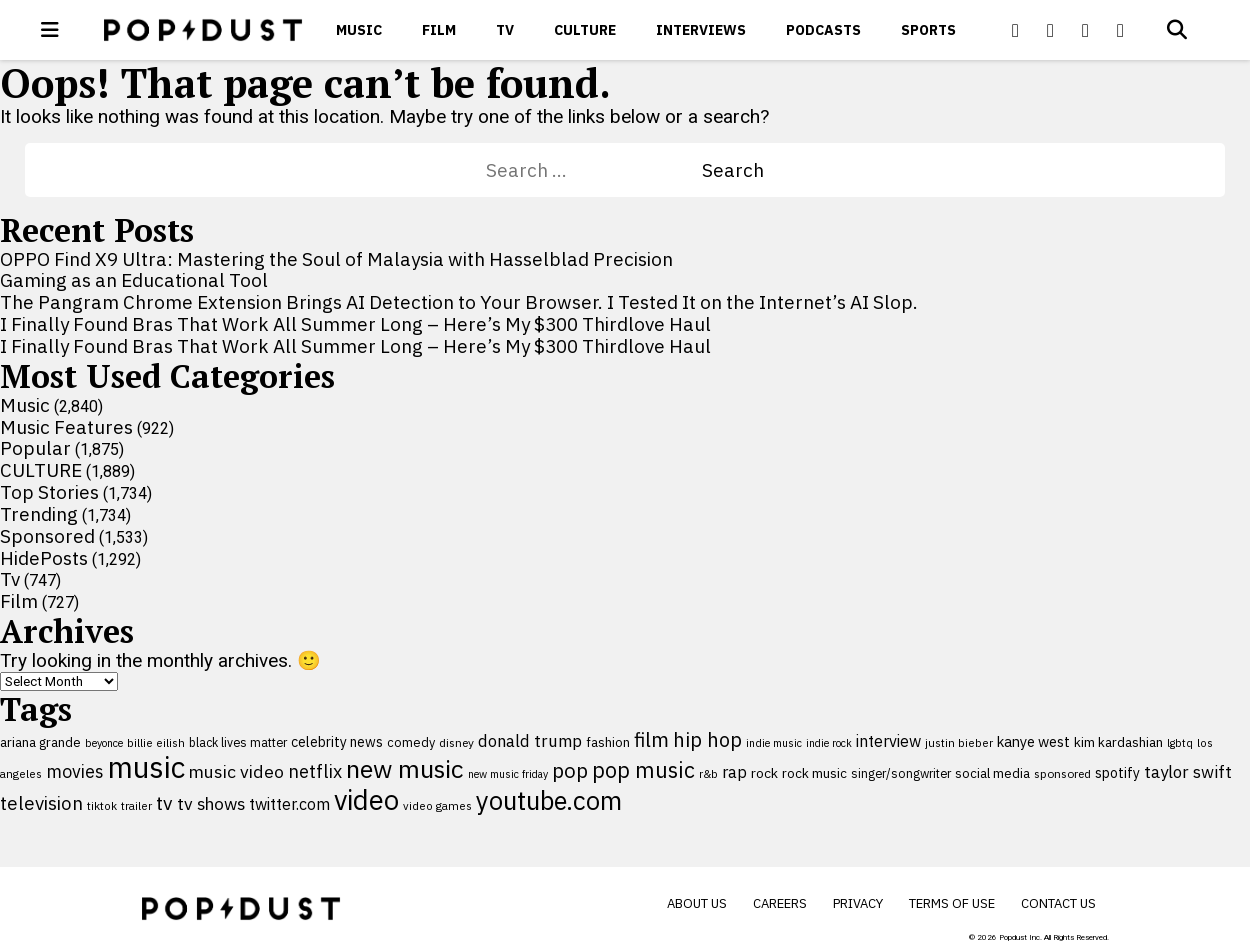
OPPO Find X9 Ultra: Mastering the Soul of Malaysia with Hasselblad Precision (336, 259)
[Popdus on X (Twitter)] (1051, 30)
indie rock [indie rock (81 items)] (829, 743)
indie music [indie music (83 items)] (774, 743)
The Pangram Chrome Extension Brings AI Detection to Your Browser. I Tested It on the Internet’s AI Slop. (459, 302)
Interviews (701, 30)
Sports (928, 30)
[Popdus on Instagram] (1121, 30)
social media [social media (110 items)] (992, 773)
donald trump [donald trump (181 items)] (530, 741)
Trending (39, 514)
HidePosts (44, 558)
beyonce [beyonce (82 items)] (104, 743)
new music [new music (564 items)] (405, 768)
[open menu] (50, 30)
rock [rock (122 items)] (764, 773)
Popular (35, 448)
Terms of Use (952, 903)
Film (439, 30)
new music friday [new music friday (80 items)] (508, 774)
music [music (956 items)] (146, 767)
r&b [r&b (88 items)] (708, 773)
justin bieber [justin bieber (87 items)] (959, 743)
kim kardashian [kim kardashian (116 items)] (1118, 742)
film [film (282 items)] (651, 739)
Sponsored (47, 536)
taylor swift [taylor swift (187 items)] (1188, 772)
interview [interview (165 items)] (888, 741)
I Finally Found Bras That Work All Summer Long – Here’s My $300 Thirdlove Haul (355, 324)
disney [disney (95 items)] (456, 742)
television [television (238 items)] (41, 803)
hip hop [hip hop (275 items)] (707, 739)
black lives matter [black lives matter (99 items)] (238, 742)
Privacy (858, 903)
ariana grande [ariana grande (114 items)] (40, 742)
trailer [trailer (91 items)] (136, 805)
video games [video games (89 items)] (437, 805)
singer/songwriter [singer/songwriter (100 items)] (901, 773)
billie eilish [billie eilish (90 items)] (156, 742)
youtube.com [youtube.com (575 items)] (549, 800)
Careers (780, 903)
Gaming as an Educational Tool (134, 280)
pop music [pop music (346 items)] (643, 770)
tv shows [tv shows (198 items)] (211, 803)
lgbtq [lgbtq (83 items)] (1180, 743)
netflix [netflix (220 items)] (315, 771)
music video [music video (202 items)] (236, 771)
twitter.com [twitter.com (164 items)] (289, 804)
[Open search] (1177, 30)
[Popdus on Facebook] (1016, 30)
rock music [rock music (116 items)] (814, 773)
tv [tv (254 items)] (164, 802)
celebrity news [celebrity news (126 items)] (337, 742)
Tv (505, 30)
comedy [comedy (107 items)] (411, 742)
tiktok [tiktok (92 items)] (102, 805)
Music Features (66, 427)
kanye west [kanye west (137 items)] (1033, 741)
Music (359, 30)
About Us (697, 903)
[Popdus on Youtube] (1086, 30)
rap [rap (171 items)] (734, 772)
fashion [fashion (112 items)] (608, 742)
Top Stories (49, 492)
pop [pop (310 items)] (570, 770)
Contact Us (1058, 903)
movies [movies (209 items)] (75, 771)
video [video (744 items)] (366, 800)
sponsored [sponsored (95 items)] (1062, 773)
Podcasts (823, 30)
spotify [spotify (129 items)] (1117, 772)
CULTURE (585, 30)
